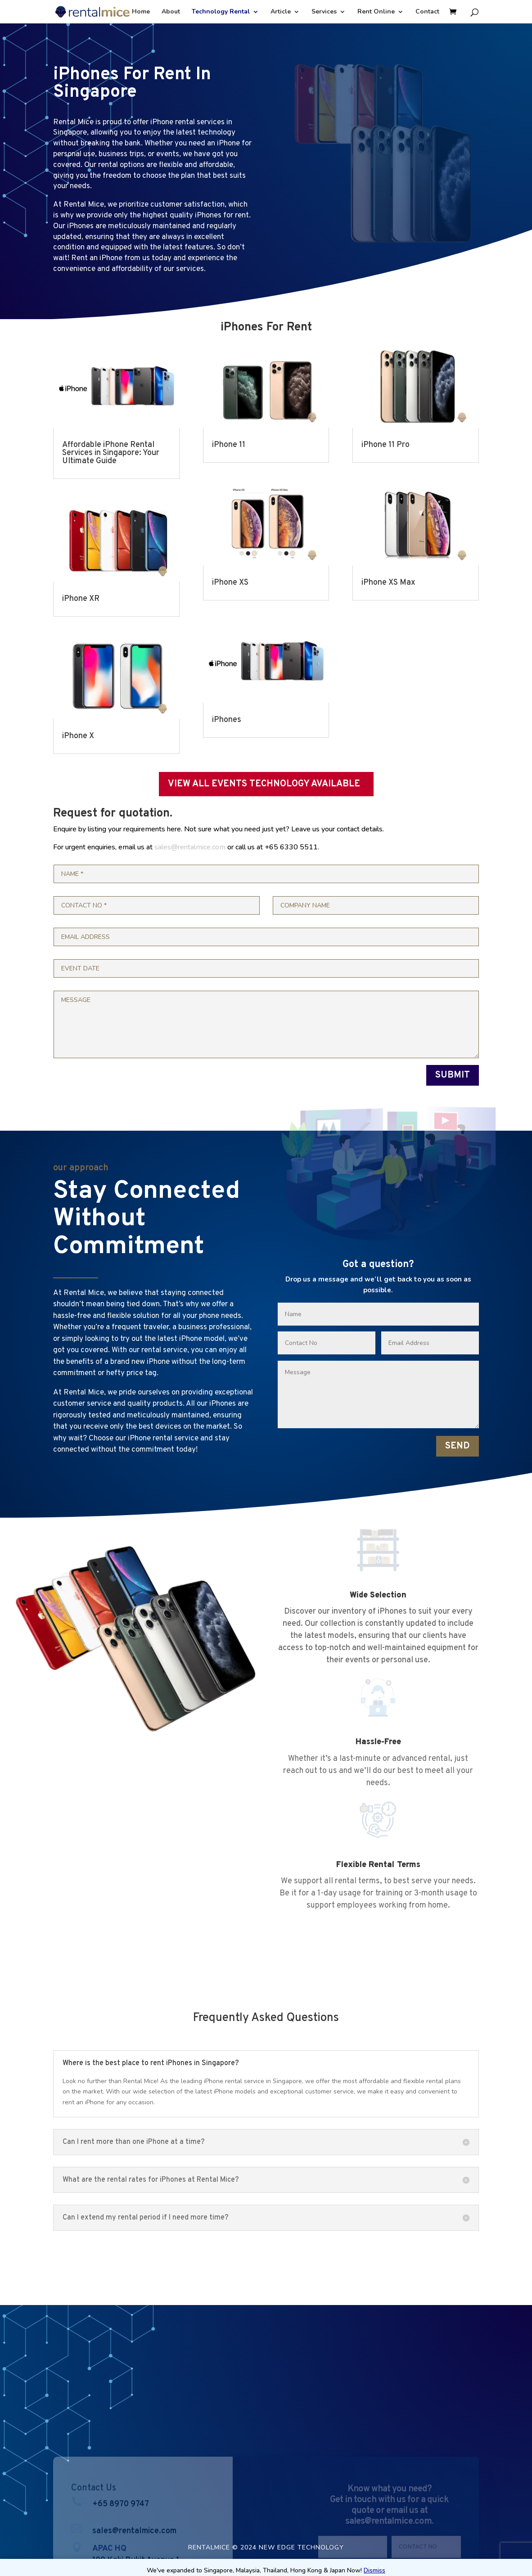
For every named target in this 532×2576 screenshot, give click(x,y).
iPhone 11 (228, 445)
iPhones (226, 720)
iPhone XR (80, 599)
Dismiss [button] (374, 2570)
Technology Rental (221, 12)
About (171, 12)
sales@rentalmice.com (189, 847)
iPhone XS (230, 582)
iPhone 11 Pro (385, 445)
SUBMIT (452, 1075)
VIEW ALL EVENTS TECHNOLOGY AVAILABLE (264, 784)
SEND (457, 1446)
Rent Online (376, 12)
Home (141, 12)
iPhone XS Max (388, 582)
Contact (427, 12)
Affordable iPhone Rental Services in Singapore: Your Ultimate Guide (110, 453)
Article (281, 12)
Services (324, 12)
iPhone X (78, 736)
